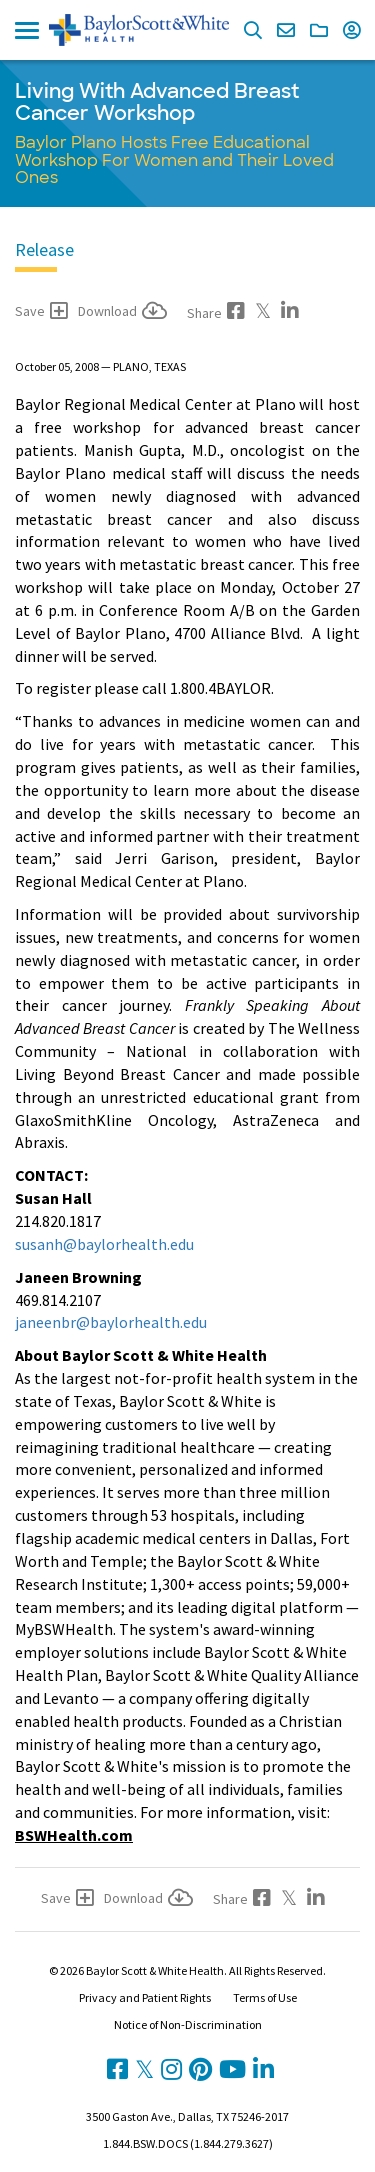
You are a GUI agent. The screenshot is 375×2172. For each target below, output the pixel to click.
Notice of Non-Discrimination (188, 2024)
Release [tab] (44, 249)
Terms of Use (265, 1997)
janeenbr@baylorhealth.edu (111, 1322)
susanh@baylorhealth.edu (104, 1244)
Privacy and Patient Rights (145, 1997)
